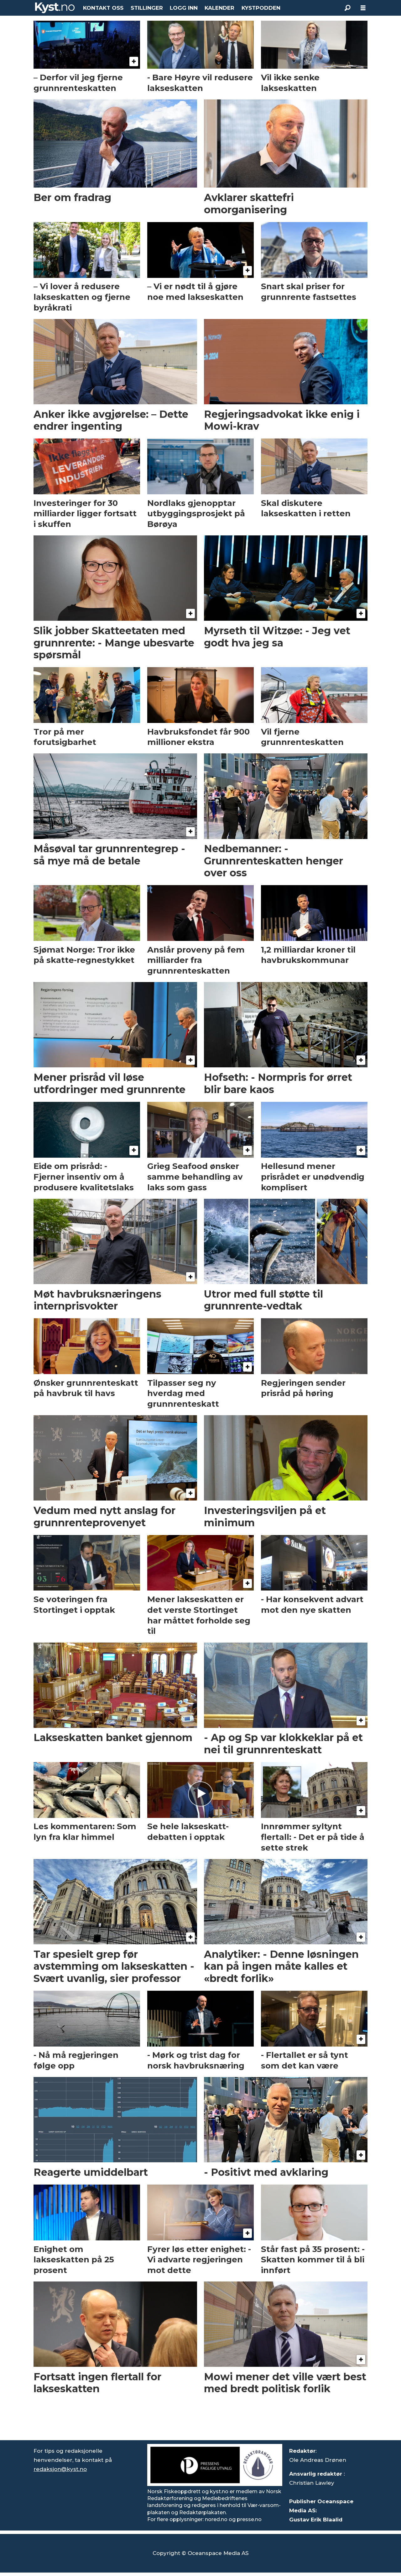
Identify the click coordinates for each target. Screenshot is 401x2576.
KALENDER (219, 8)
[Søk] (347, 8)
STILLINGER (147, 8)
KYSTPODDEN (261, 8)
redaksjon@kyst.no (60, 2469)
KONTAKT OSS (103, 8)
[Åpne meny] (363, 8)
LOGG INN (184, 8)
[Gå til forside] (55, 8)
